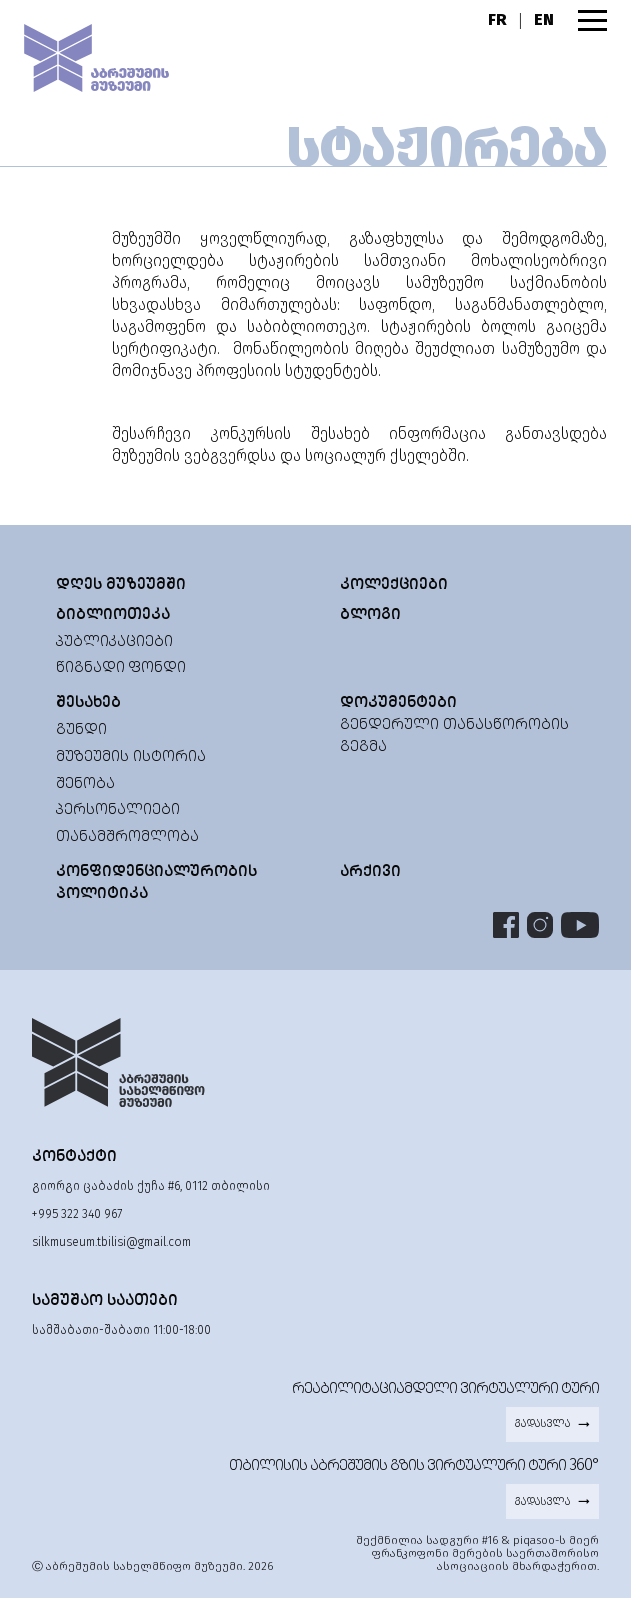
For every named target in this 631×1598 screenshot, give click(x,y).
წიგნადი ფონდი (121, 666)
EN (544, 20)
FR (497, 20)
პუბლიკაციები (114, 640)
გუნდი (81, 728)
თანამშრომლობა (127, 835)
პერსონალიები (118, 808)
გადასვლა (552, 1424)
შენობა (85, 782)
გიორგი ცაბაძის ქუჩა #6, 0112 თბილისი (151, 1186)
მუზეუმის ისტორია (131, 755)
